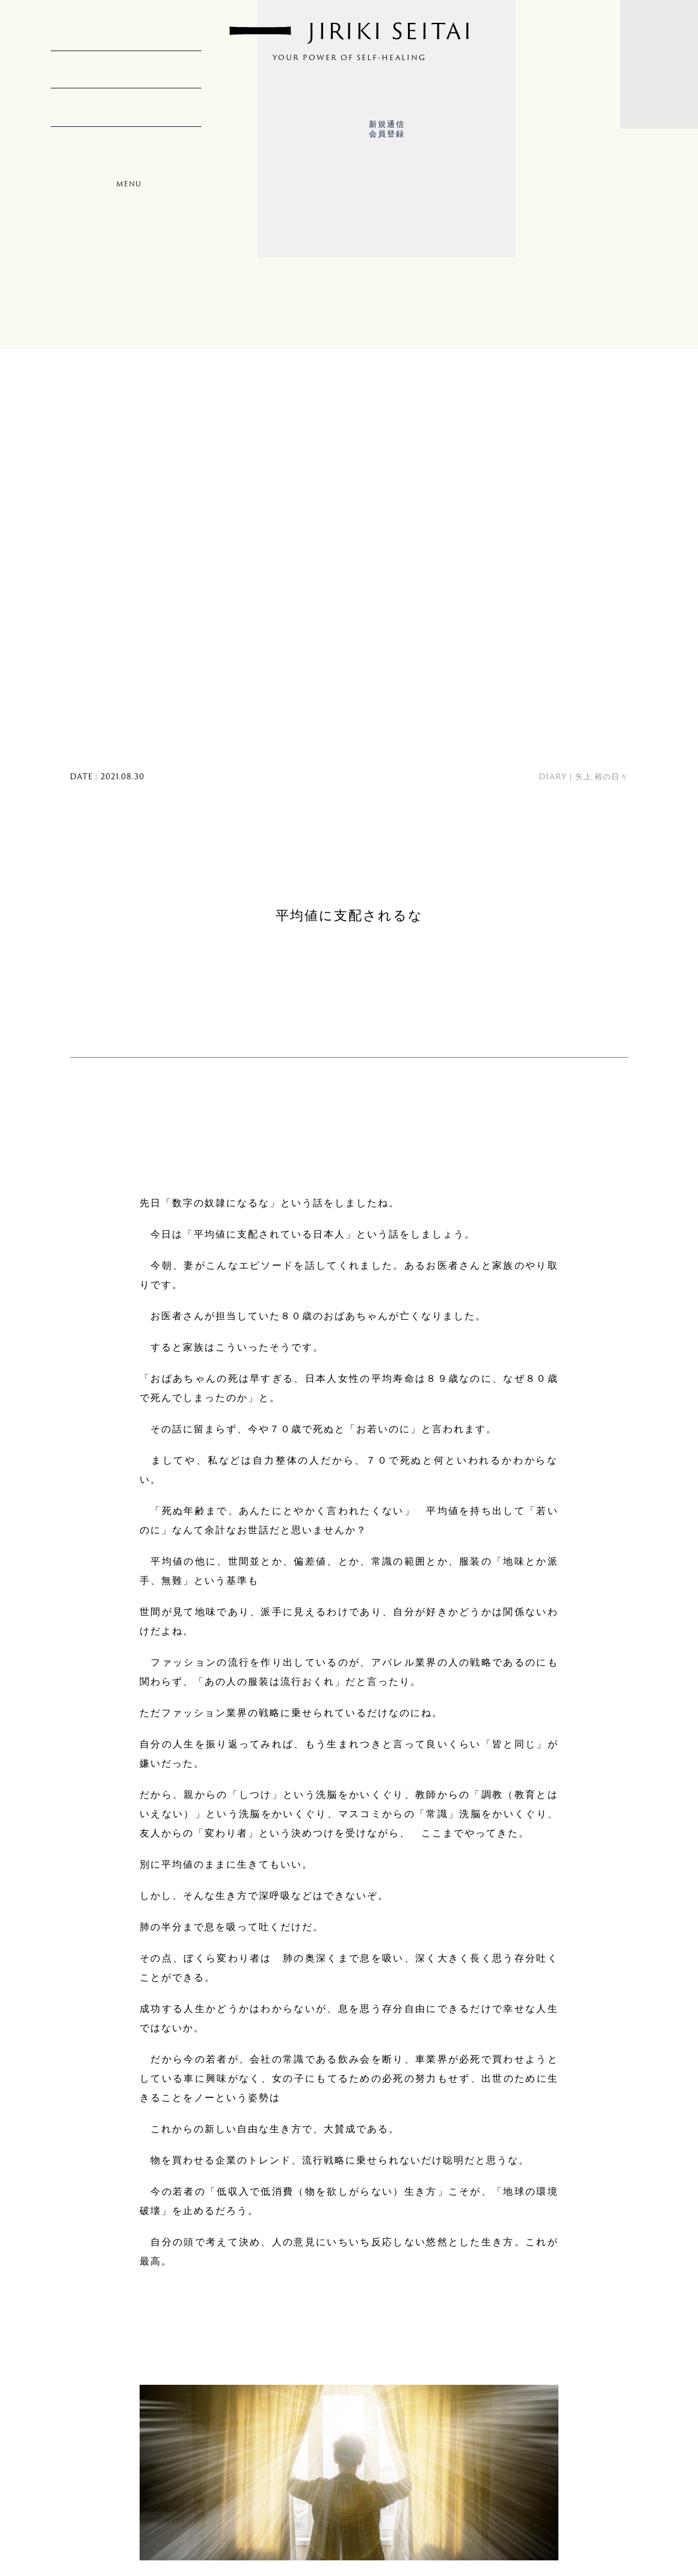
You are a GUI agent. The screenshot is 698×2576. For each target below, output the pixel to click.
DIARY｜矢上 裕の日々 (583, 776)
